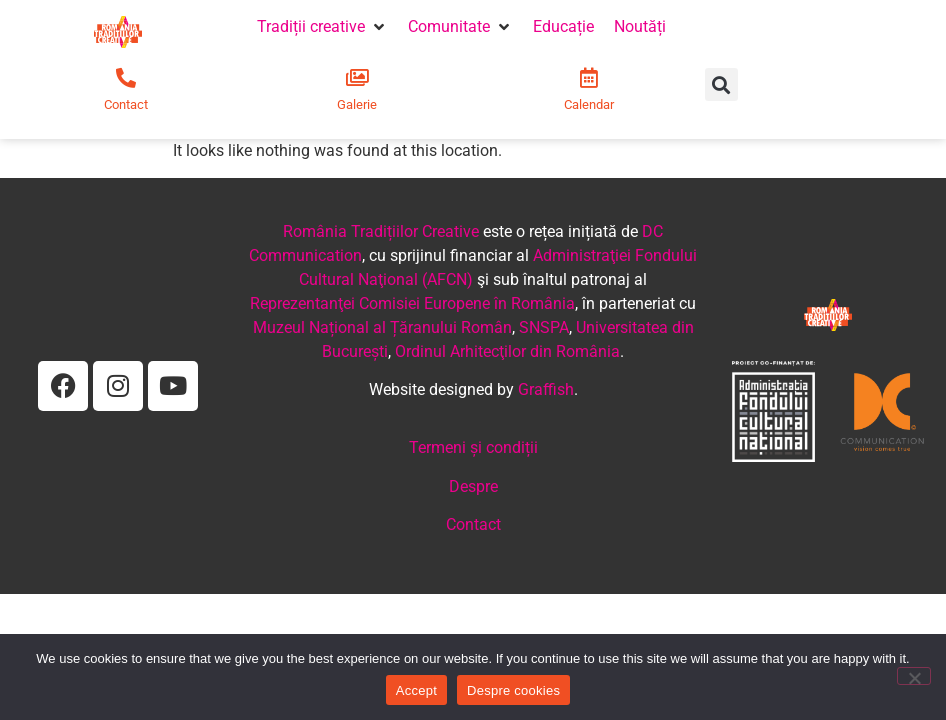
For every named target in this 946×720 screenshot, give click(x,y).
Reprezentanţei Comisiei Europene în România (412, 303)
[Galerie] (357, 78)
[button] (322, 27)
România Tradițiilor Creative (381, 231)
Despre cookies (513, 690)
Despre (473, 486)
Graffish (546, 389)
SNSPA (544, 327)
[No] (914, 676)
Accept (416, 690)
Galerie (357, 104)
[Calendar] (589, 78)
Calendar (589, 104)
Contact (126, 104)
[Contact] (126, 78)
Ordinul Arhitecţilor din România (507, 351)
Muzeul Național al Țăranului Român (382, 327)
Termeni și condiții (473, 447)
